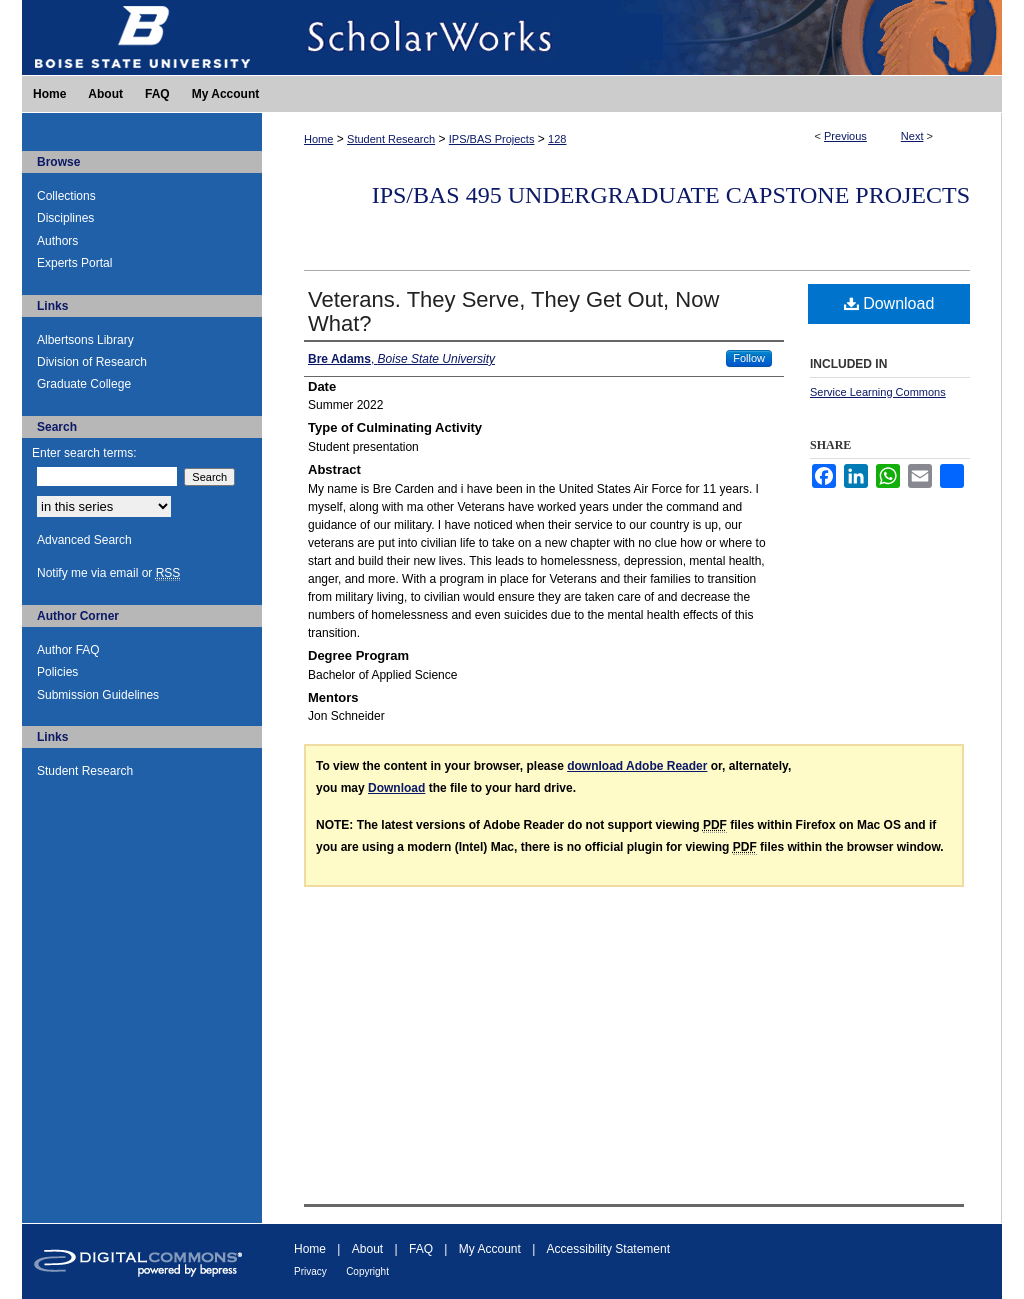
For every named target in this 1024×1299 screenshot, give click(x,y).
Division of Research (92, 362)
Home (318, 139)
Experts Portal (74, 263)
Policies (57, 672)
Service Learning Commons (878, 392)
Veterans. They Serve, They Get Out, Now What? (513, 311)
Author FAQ (68, 650)
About (367, 1249)
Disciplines (65, 218)
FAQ (421, 1249)
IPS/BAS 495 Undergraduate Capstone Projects (671, 195)
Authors (57, 241)
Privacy (310, 1271)
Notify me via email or (108, 573)
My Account (490, 1249)
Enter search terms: (84, 453)
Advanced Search (84, 540)
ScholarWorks (632, 37)
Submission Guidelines (98, 695)
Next (912, 136)
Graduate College (84, 384)
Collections (66, 196)
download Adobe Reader (637, 766)
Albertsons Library (85, 340)
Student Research (391, 139)
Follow (749, 358)
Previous (845, 136)
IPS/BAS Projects (492, 139)
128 (557, 139)
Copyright (367, 1271)
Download (889, 303)
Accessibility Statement (608, 1249)
